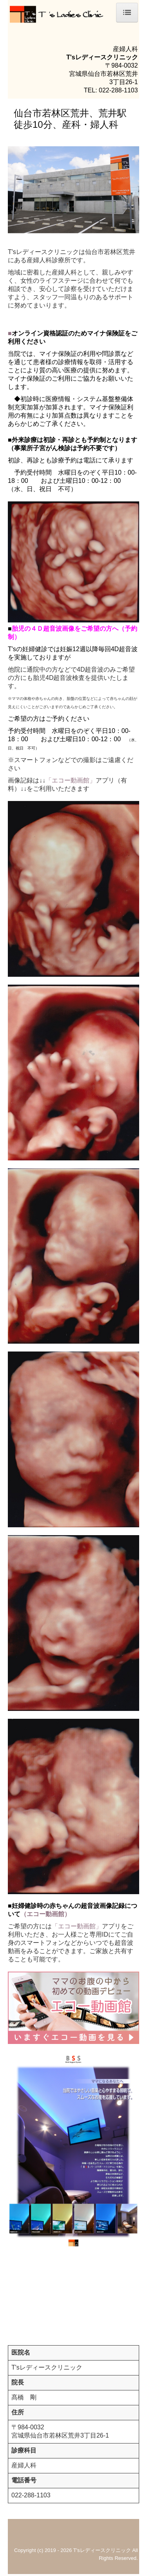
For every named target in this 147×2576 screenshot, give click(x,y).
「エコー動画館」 (70, 780)
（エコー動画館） (45, 1914)
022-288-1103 (118, 90)
